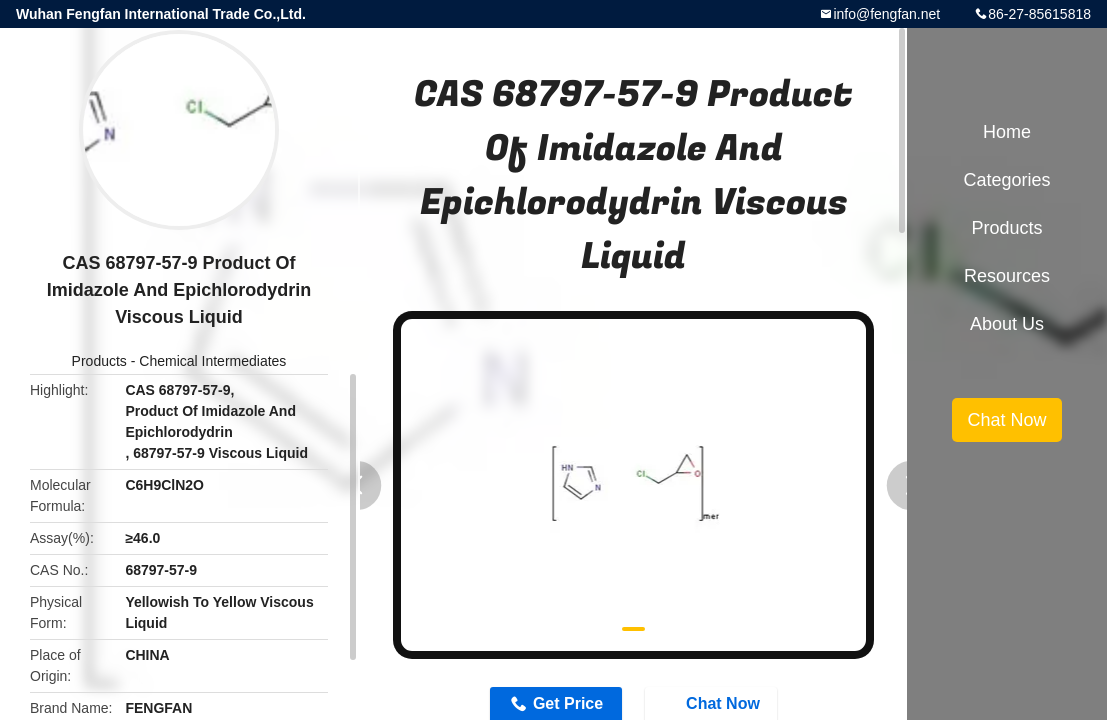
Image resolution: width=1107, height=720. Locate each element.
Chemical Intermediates (212, 361)
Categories (1006, 180)
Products (99, 361)
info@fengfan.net (886, 14)
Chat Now (1006, 420)
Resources (1007, 276)
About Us (1007, 324)
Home (1007, 132)
